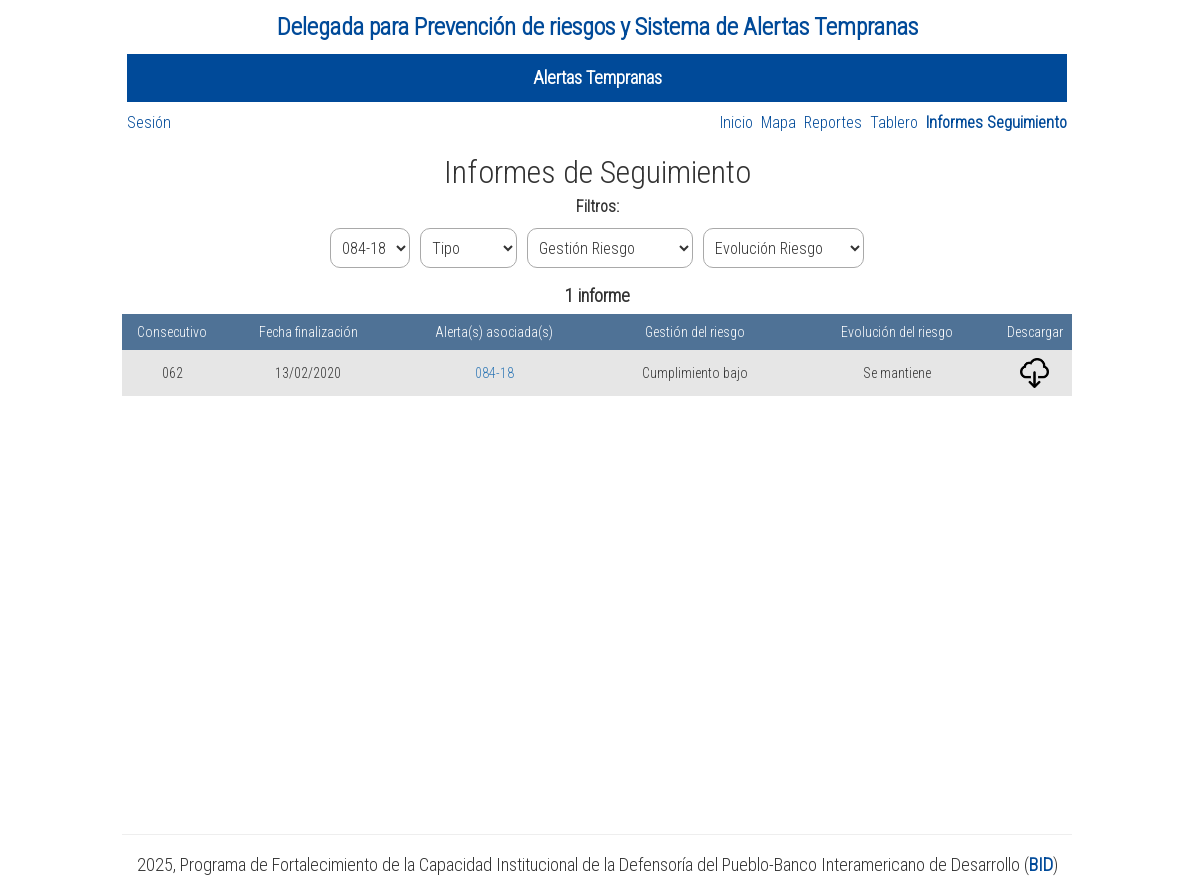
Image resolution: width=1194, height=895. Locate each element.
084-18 (494, 373)
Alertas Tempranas (597, 77)
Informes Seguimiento (996, 122)
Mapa (778, 122)
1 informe (597, 295)
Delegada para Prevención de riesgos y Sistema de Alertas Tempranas (597, 27)
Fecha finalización (308, 332)
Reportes (833, 122)
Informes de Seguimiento (597, 172)
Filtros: (597, 206)
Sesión (149, 122)
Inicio (736, 122)
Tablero (894, 122)
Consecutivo (172, 332)
